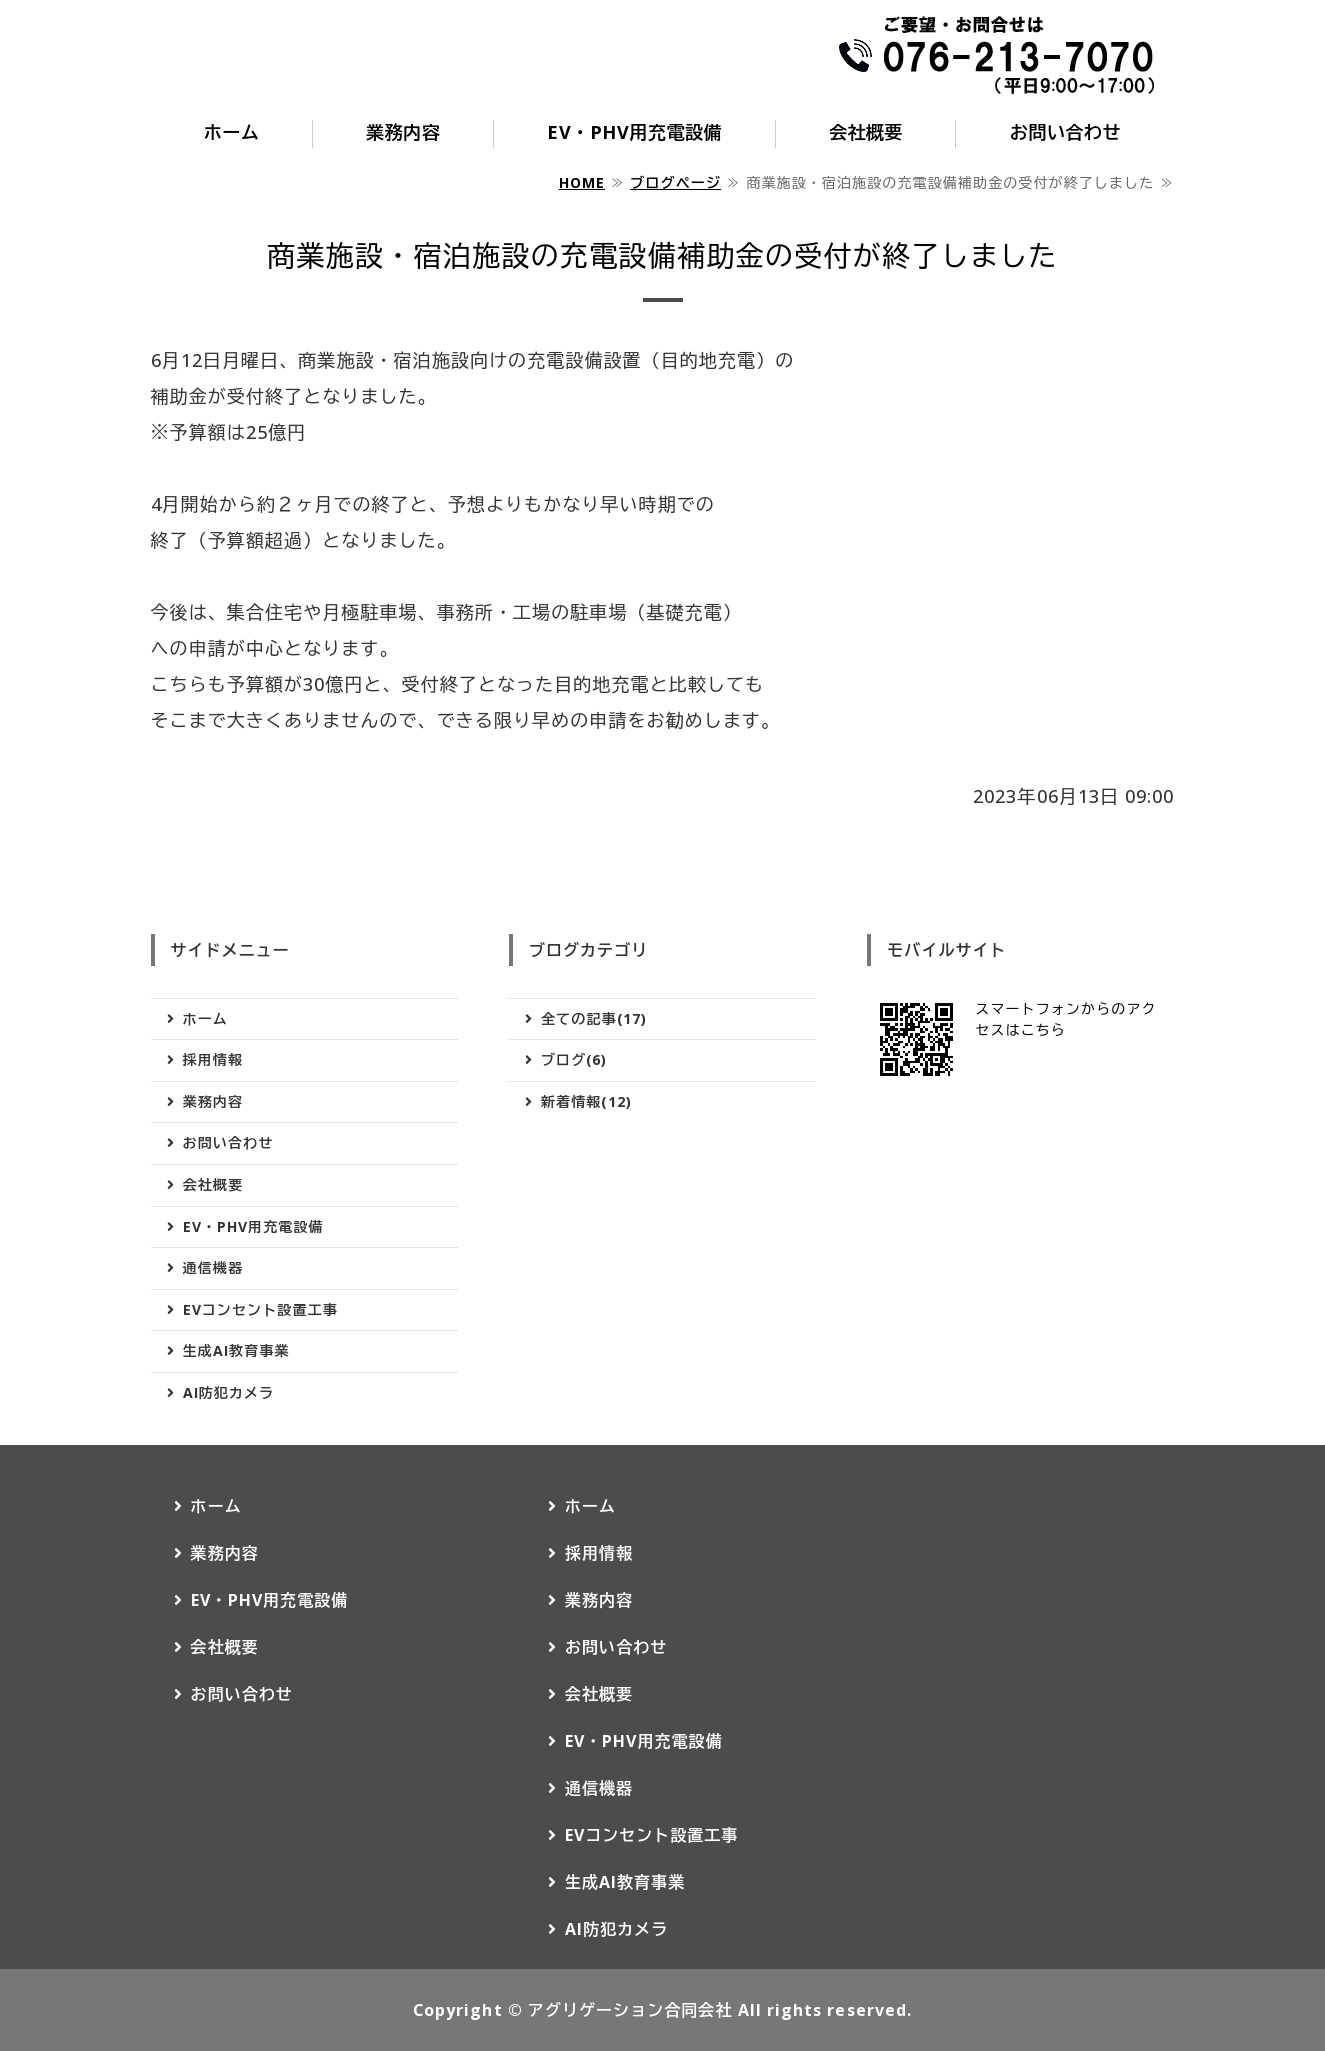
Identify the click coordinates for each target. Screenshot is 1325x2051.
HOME (582, 182)
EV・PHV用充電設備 (634, 132)
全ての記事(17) (594, 1018)
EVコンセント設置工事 (260, 1309)
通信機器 (213, 1267)
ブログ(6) (574, 1059)
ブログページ (675, 182)
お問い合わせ (1065, 132)
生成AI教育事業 (236, 1350)
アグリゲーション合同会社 (630, 2010)
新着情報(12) (586, 1101)
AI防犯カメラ (229, 1392)
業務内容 (403, 132)
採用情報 (213, 1059)
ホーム (232, 132)
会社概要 (866, 132)
